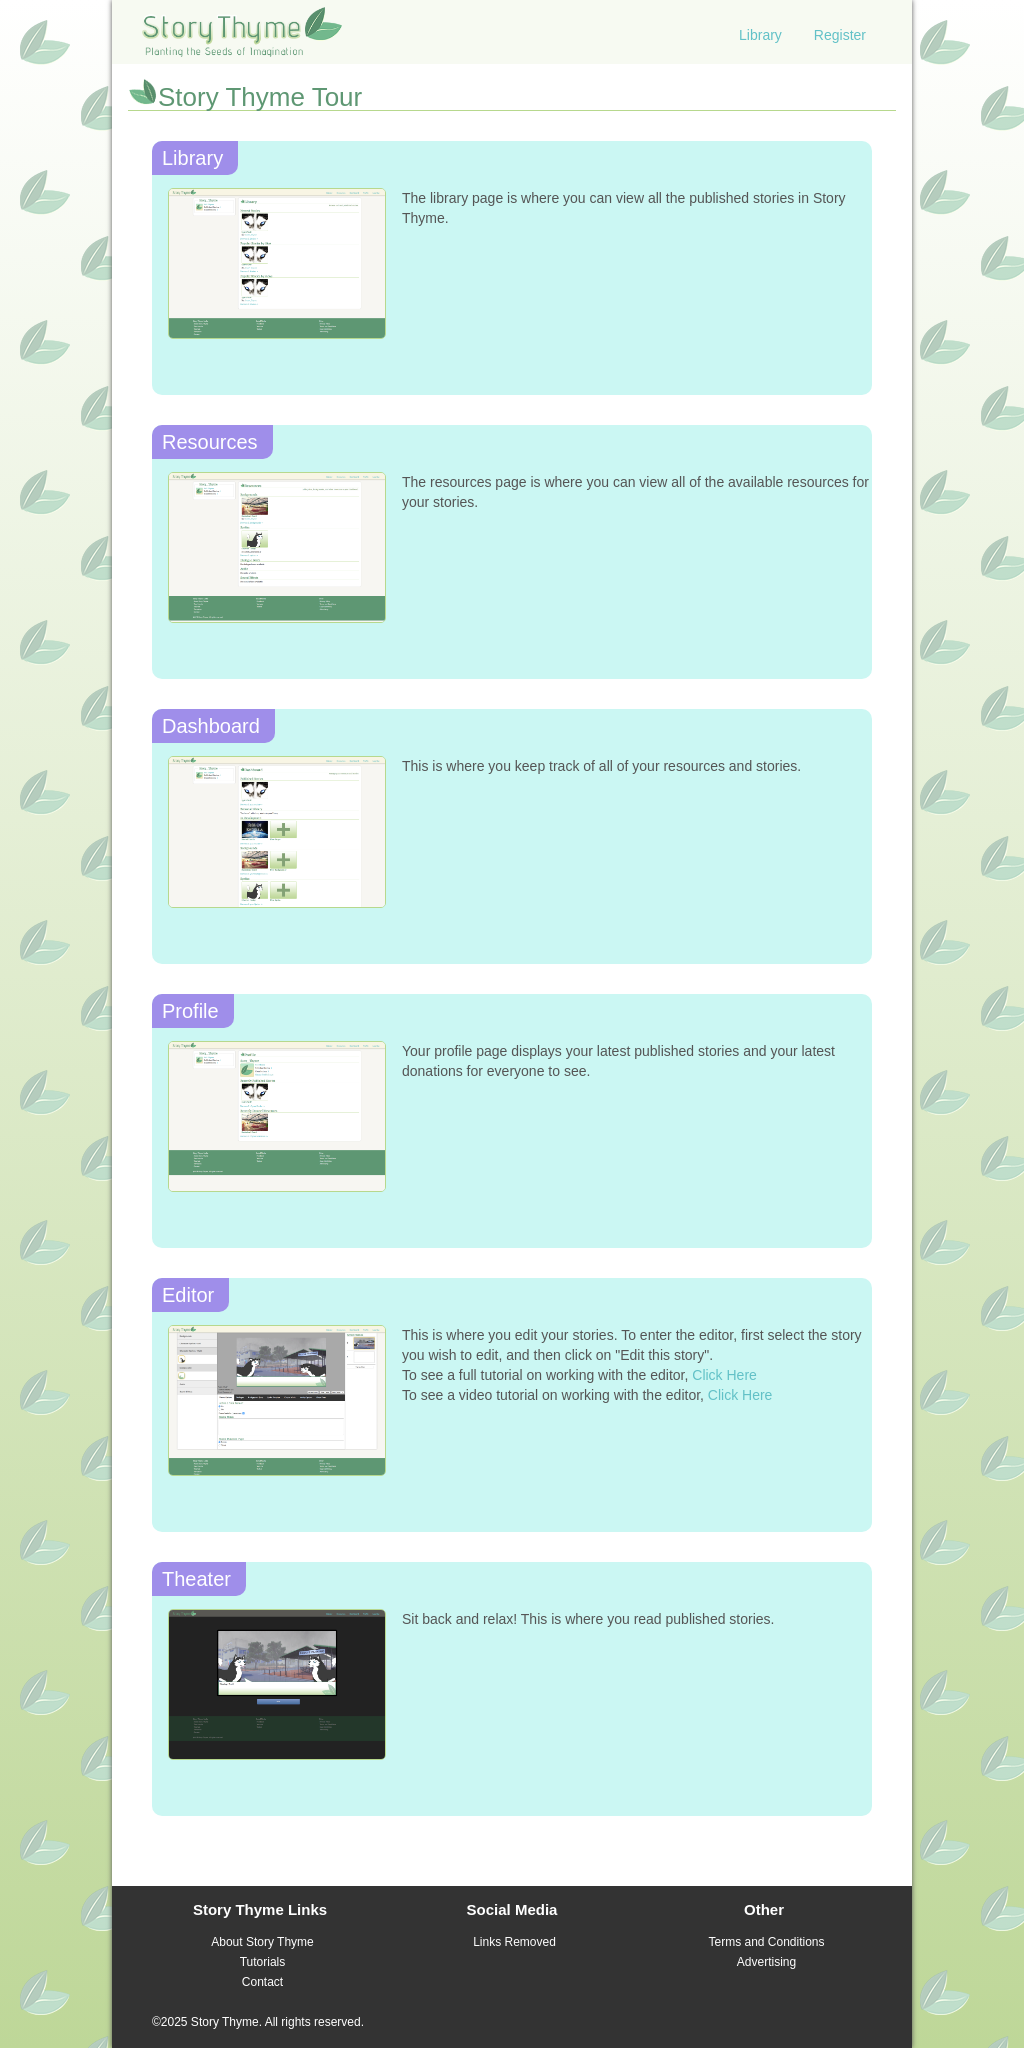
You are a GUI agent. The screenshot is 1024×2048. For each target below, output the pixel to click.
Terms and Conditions (766, 1942)
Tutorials (263, 1962)
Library (760, 35)
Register (840, 35)
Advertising (766, 1962)
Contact (262, 1982)
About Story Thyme (262, 1942)
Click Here (724, 1375)
